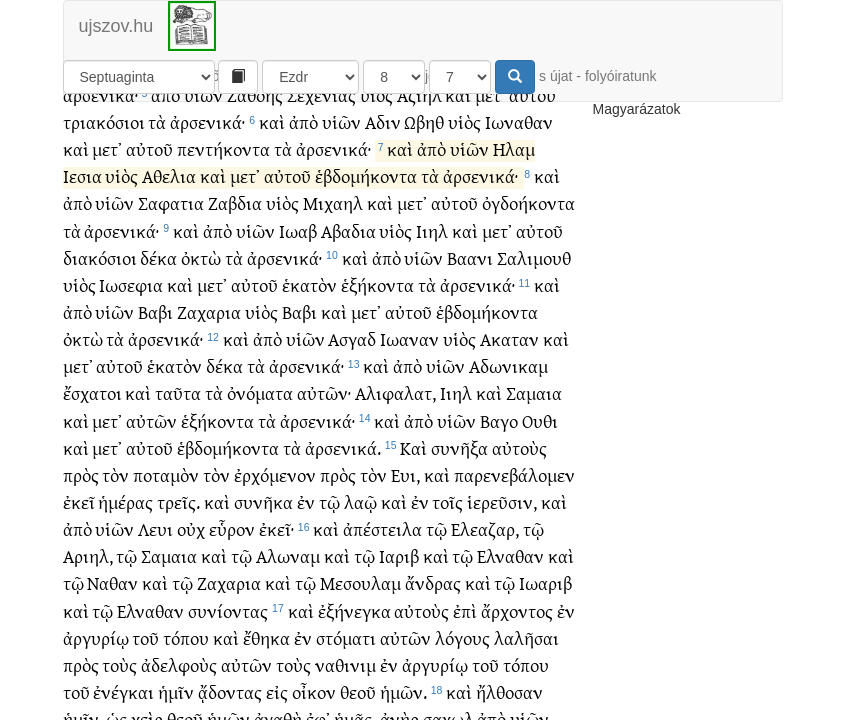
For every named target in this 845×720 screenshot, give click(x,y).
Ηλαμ (514, 150)
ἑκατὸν (309, 286)
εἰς (277, 693)
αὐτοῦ (532, 96)
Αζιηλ (419, 96)
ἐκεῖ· (276, 530)
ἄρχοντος (517, 612)
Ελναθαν (510, 557)
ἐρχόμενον (275, 476)
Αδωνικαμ (508, 367)
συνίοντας (228, 612)
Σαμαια (534, 394)
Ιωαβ (298, 232)
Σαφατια (171, 204)
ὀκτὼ (83, 340)
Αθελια (169, 177)
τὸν (115, 476)
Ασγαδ (352, 340)
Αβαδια (348, 232)
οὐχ (191, 530)
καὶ (458, 96)
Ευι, (405, 476)
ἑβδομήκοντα (366, 177)
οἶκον (314, 693)
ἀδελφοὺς (179, 666)
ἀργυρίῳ (96, 639)
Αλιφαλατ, (395, 394)
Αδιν (383, 123)
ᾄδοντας (230, 693)
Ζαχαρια (209, 313)
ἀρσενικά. (343, 449)
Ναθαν (112, 584)
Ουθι (540, 422)
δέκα (224, 367)
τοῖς (447, 503)
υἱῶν (203, 96)
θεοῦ (358, 693)
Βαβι (155, 313)
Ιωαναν (409, 340)
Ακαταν (509, 340)
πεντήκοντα (223, 150)
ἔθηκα (266, 639)
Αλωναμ (288, 557)
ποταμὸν (166, 476)
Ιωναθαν (519, 123)
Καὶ (413, 449)
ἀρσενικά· (100, 96)
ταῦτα (178, 394)
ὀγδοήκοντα (528, 204)
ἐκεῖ (79, 503)
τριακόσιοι (104, 123)
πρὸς (81, 476)
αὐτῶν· (324, 394)
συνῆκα (263, 503)
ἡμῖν (176, 693)
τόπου (186, 639)
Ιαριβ (399, 557)
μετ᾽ (490, 96)
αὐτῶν (151, 422)
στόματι (346, 639)
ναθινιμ (345, 666)
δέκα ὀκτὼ (180, 259)
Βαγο (499, 422)
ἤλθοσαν (509, 693)
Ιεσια (82, 177)
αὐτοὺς (519, 449)
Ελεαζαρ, (485, 530)
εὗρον (232, 530)
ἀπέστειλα (382, 530)
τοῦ (145, 639)
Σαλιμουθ (534, 259)
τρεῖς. (178, 503)
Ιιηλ (432, 232)
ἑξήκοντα (377, 286)
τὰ (157, 123)
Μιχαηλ (333, 204)
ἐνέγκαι (123, 693)
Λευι (155, 530)
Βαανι (470, 259)
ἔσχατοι (92, 394)
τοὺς (119, 666)
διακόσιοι (100, 259)
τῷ (329, 503)
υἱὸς (376, 96)
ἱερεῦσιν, (502, 503)
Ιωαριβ (545, 584)
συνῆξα (459, 449)
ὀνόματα (260, 394)
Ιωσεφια (131, 286)
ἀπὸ (165, 96)
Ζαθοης (255, 96)
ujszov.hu (116, 26)
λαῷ (360, 503)
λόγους (462, 639)
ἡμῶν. (403, 693)
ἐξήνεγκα (354, 612)
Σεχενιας (321, 96)
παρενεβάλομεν (514, 476)
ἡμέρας (125, 503)
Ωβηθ (424, 123)
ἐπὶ (465, 612)
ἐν (306, 503)
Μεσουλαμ (360, 584)
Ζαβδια (235, 204)
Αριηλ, (88, 557)
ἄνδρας (433, 584)
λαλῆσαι (526, 639)
